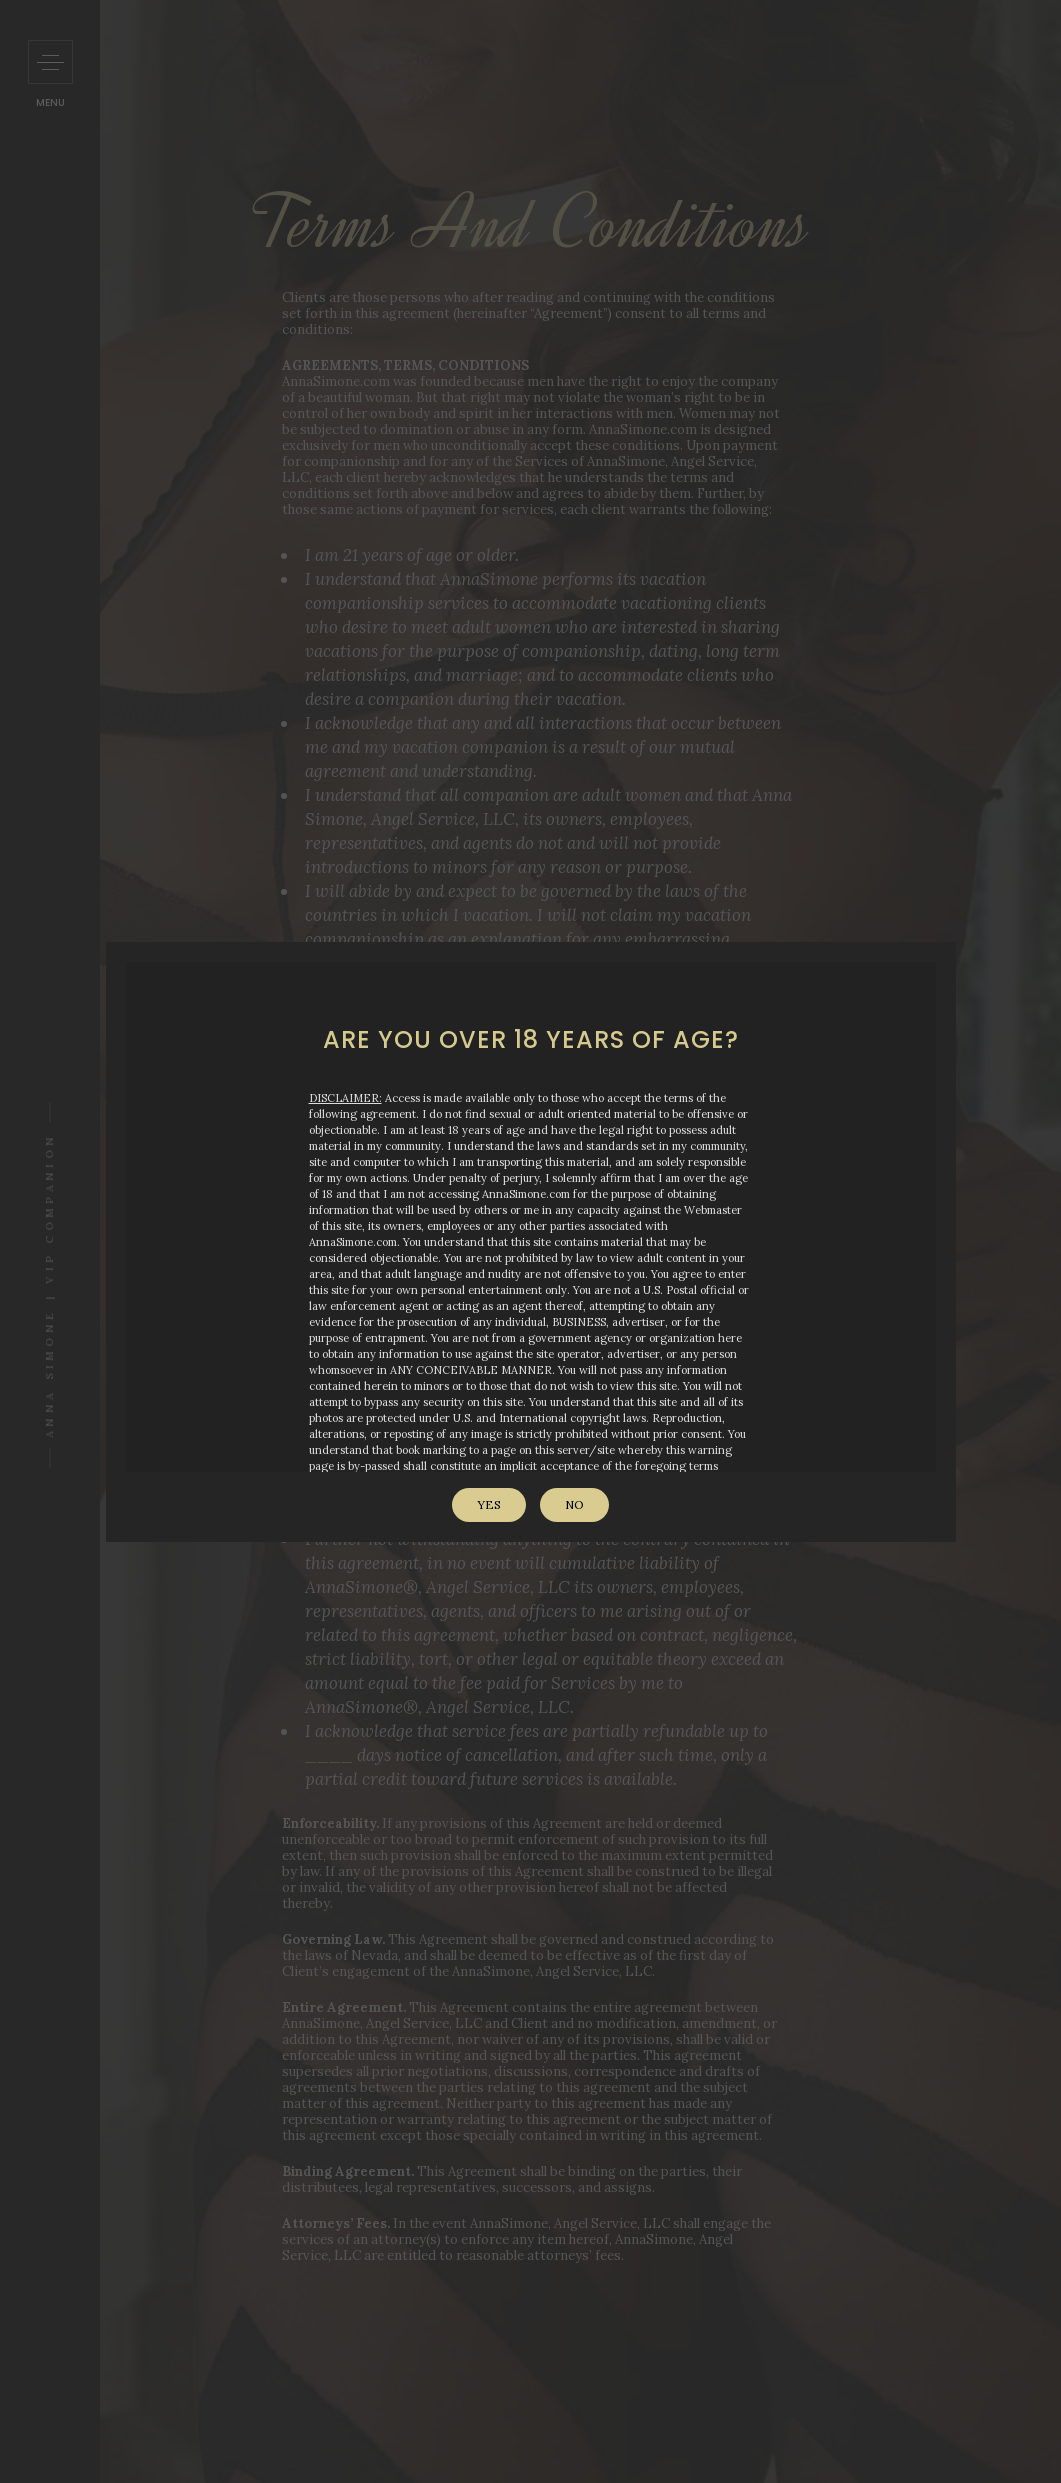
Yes (489, 1504)
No (574, 1504)
